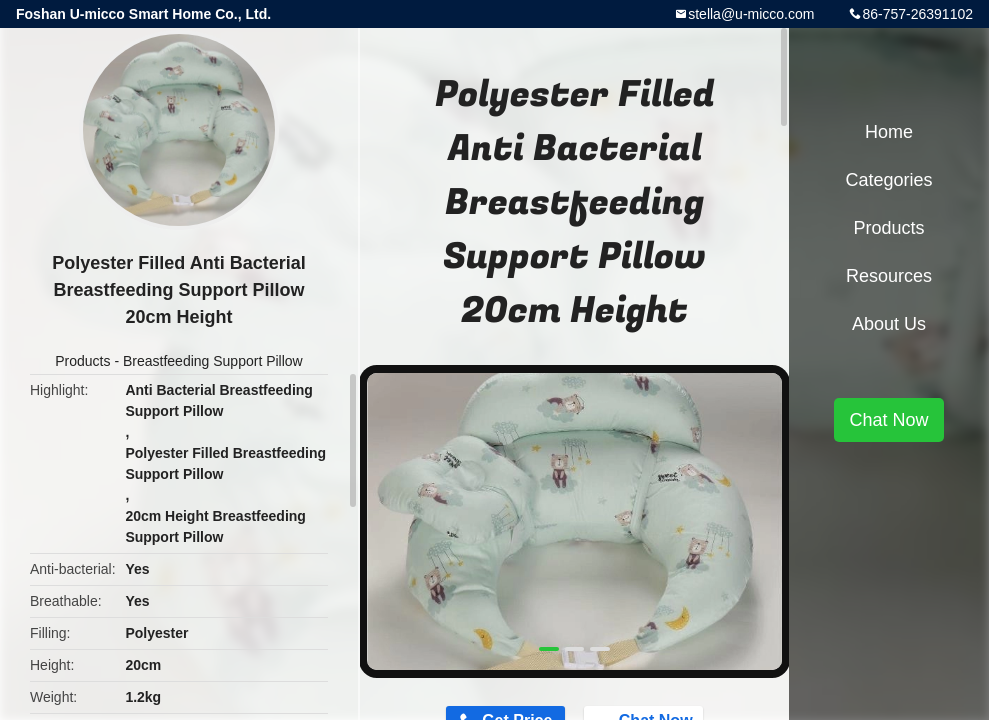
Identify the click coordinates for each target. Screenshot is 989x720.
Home (889, 132)
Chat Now (888, 420)
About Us (889, 324)
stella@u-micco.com (751, 14)
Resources (889, 276)
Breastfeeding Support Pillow (213, 361)
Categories (888, 180)
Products (82, 361)
